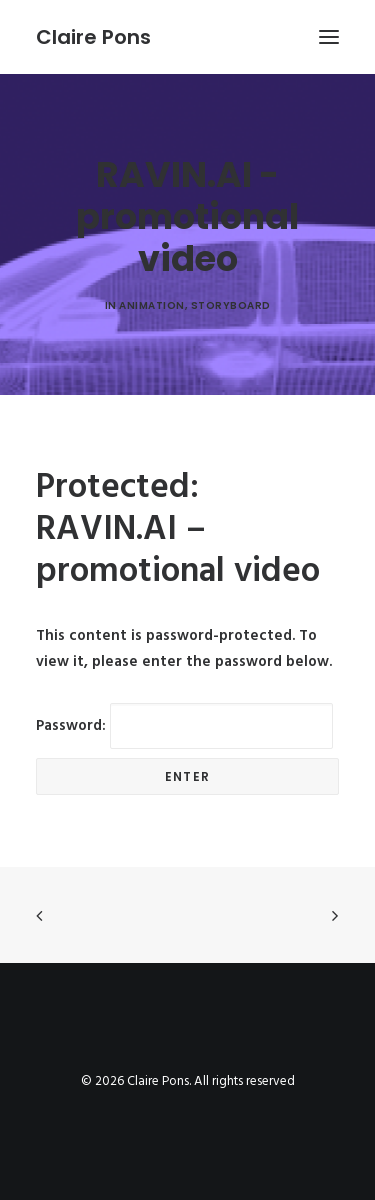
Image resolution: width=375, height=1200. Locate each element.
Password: (184, 726)
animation (152, 305)
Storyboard (231, 305)
